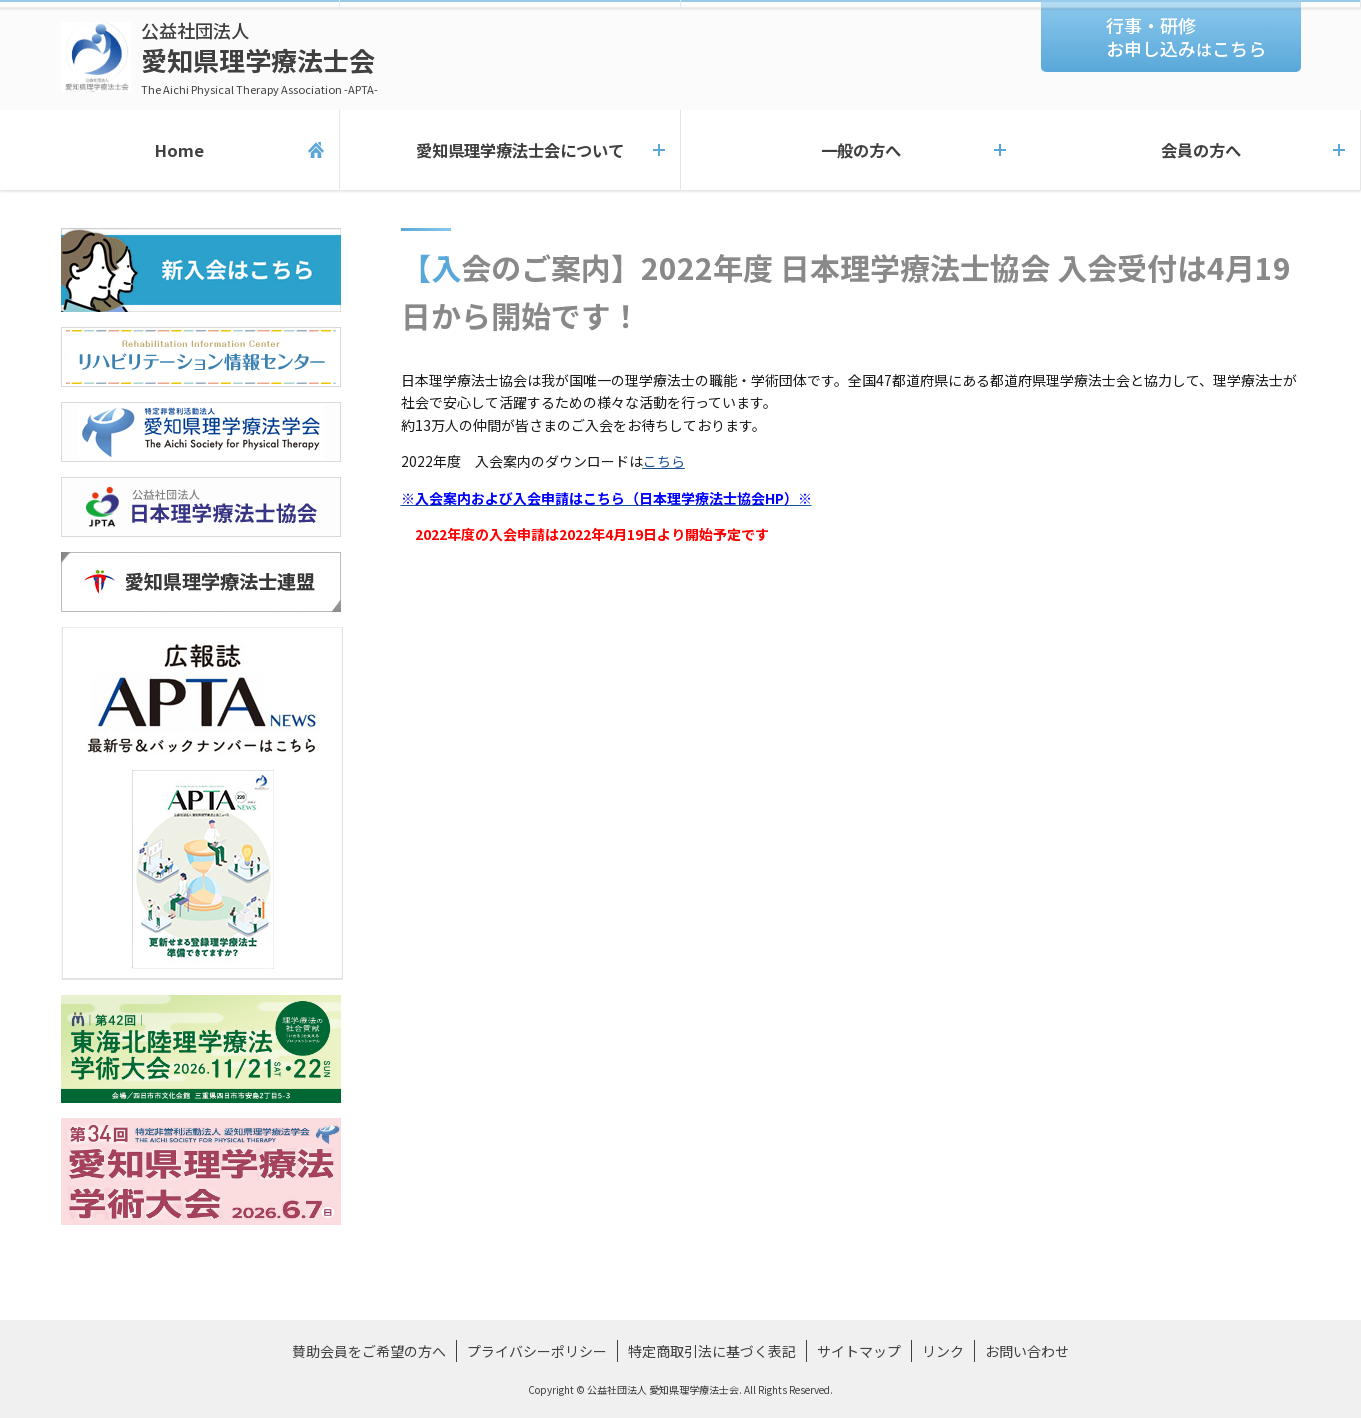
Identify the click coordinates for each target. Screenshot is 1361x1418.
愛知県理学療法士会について (509, 150)
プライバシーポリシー (537, 1351)
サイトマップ (859, 1351)
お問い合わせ (1027, 1351)
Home (169, 150)
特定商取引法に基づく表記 (712, 1351)
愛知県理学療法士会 (259, 57)
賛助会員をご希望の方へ (369, 1351)
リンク (943, 1351)
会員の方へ (1190, 150)
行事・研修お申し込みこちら (1186, 36)
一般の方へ (851, 150)
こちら (664, 461)
